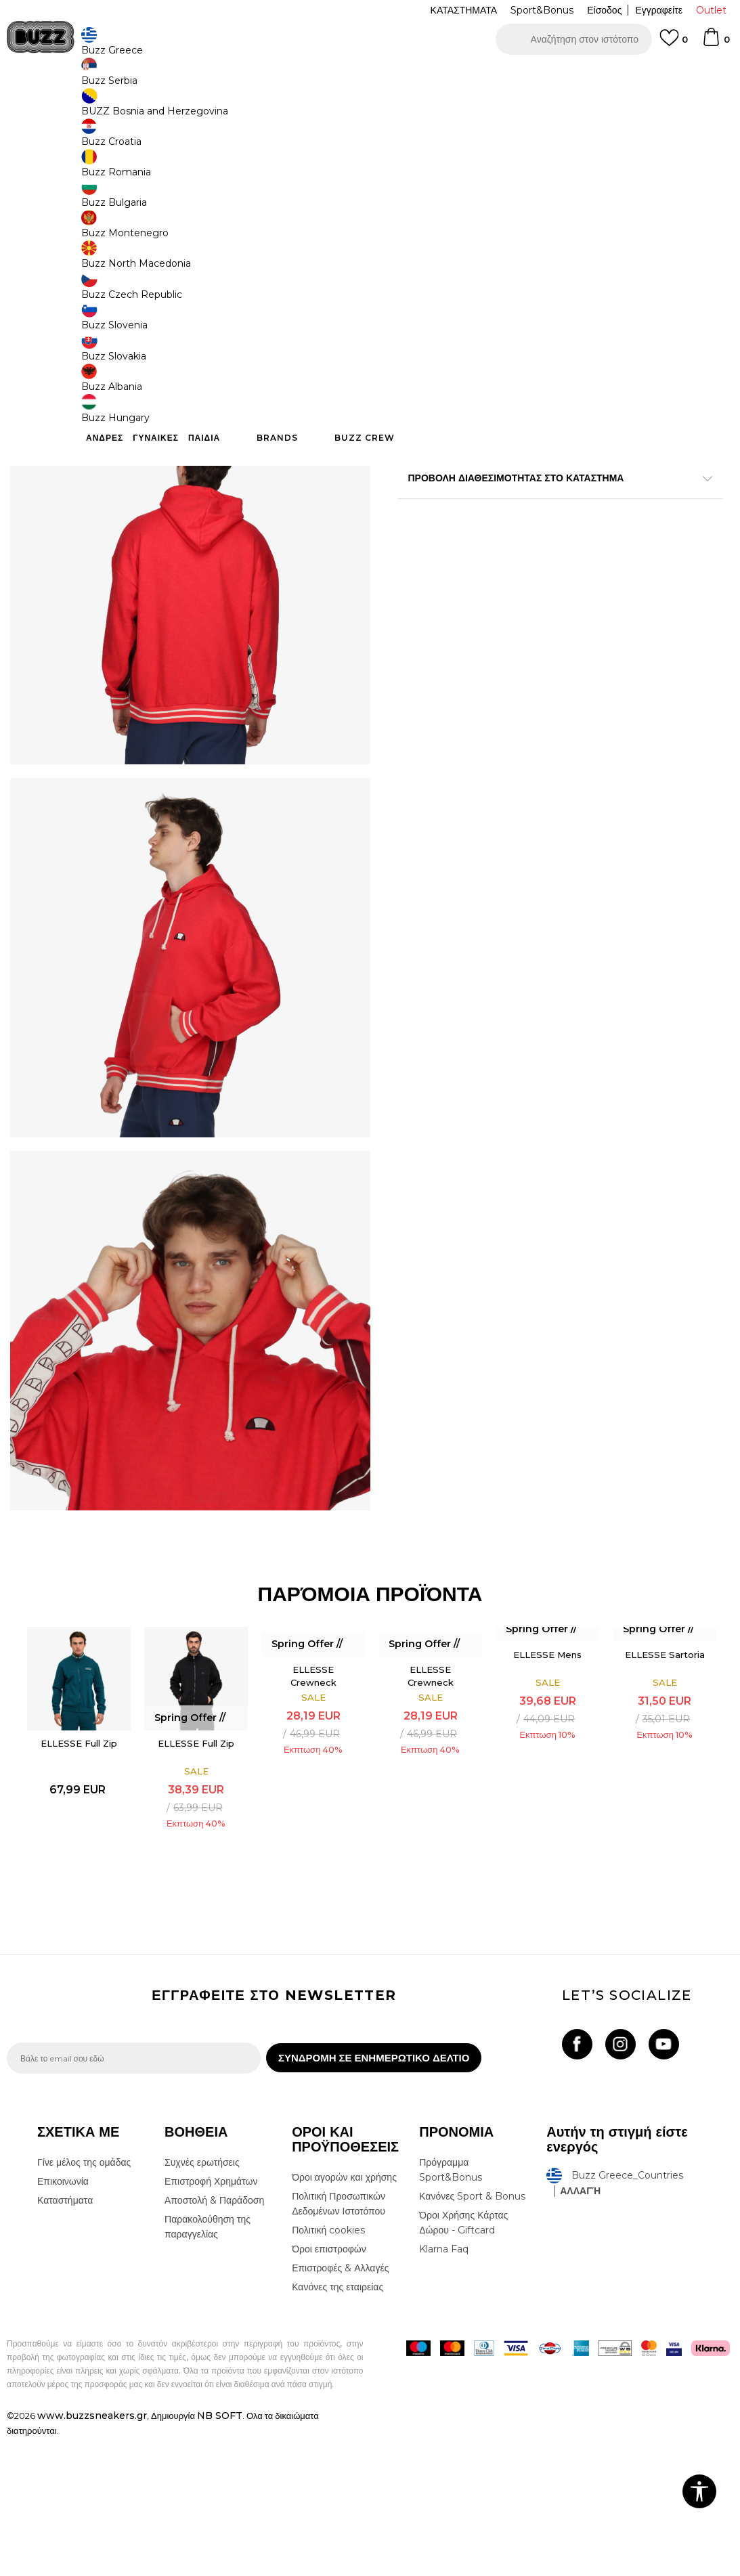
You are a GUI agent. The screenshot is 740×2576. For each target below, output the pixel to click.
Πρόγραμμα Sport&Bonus (450, 2307)
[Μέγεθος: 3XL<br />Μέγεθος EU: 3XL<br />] (621, 300)
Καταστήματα (65, 2338)
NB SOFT (219, 2554)
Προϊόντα (110, 109)
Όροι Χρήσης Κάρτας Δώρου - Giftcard (463, 2360)
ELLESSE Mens (547, 1784)
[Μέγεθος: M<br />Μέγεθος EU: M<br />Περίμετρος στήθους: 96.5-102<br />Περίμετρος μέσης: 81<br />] (468, 300)
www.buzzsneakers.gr (92, 2554)
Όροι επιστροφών (329, 2387)
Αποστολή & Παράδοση (214, 2338)
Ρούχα (147, 109)
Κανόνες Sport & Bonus (472, 2334)
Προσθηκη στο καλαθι (538, 385)
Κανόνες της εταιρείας (337, 2425)
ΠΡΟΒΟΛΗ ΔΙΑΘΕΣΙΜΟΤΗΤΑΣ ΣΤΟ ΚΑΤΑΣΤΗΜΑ (555, 480)
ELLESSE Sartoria (665, 1784)
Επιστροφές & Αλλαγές (340, 2406)
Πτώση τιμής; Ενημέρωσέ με (675, 212)
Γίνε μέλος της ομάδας (84, 2300)
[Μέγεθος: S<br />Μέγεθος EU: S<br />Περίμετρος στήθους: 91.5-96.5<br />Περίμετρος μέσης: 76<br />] (417, 300)
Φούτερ (182, 109)
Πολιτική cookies (328, 2368)
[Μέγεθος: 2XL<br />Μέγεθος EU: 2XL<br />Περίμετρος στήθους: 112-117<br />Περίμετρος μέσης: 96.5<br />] (671, 300)
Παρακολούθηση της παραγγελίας (208, 2364)
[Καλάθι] (715, 43)
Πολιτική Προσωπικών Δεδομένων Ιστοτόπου (338, 2341)
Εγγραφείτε (658, 10)
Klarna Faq (444, 2387)
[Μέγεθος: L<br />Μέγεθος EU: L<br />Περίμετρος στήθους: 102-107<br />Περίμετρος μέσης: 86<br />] (519, 300)
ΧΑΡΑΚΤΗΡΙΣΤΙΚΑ (555, 436)
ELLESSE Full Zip (76, 1874)
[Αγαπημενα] (673, 44)
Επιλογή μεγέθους (435, 277)
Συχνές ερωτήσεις (202, 2300)
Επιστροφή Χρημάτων (211, 2319)
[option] (370, 74)
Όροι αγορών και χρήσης (344, 2315)
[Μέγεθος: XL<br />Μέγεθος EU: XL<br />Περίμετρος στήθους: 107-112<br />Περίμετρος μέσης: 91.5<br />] (570, 300)
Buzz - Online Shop (45, 109)
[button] (574, 39)
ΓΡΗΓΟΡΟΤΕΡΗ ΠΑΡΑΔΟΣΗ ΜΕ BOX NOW (329, 74)
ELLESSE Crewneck (311, 1806)
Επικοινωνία (63, 2319)
